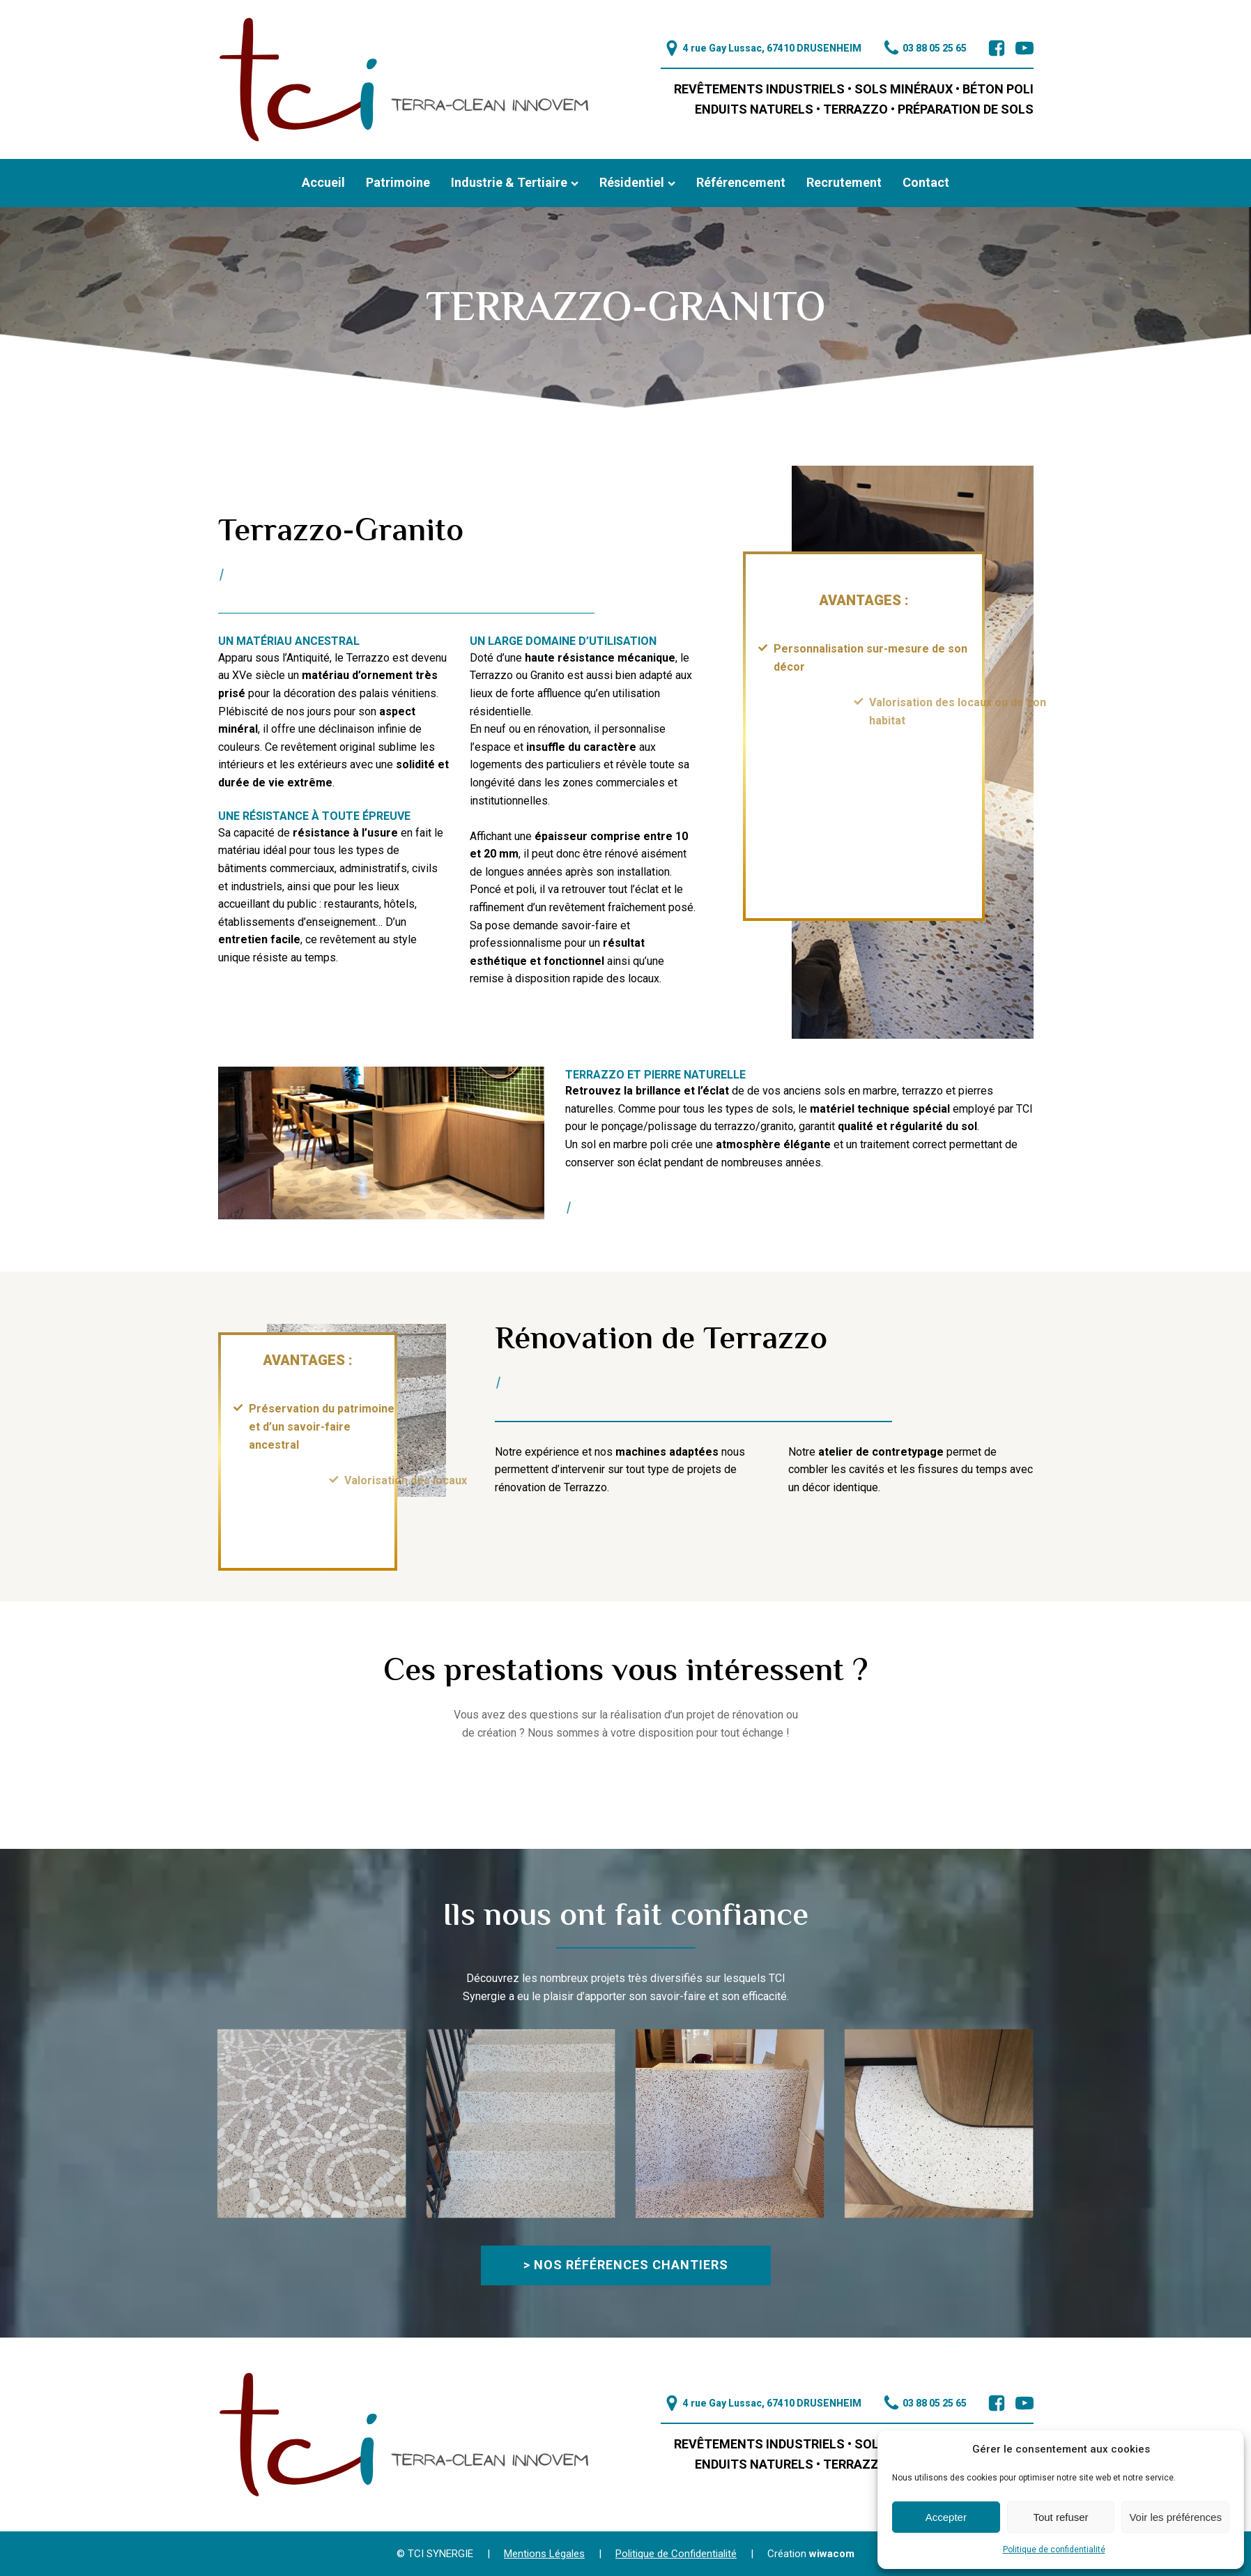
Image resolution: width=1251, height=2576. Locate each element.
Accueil (323, 182)
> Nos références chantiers (625, 2264)
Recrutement (844, 182)
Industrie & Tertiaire (514, 182)
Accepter (946, 2517)
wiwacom (831, 2553)
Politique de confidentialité (1054, 2549)
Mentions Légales (544, 2553)
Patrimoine (398, 182)
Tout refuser (1060, 2517)
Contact (926, 182)
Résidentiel (637, 182)
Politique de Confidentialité (676, 2553)
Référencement (740, 182)
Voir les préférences (1175, 2517)
